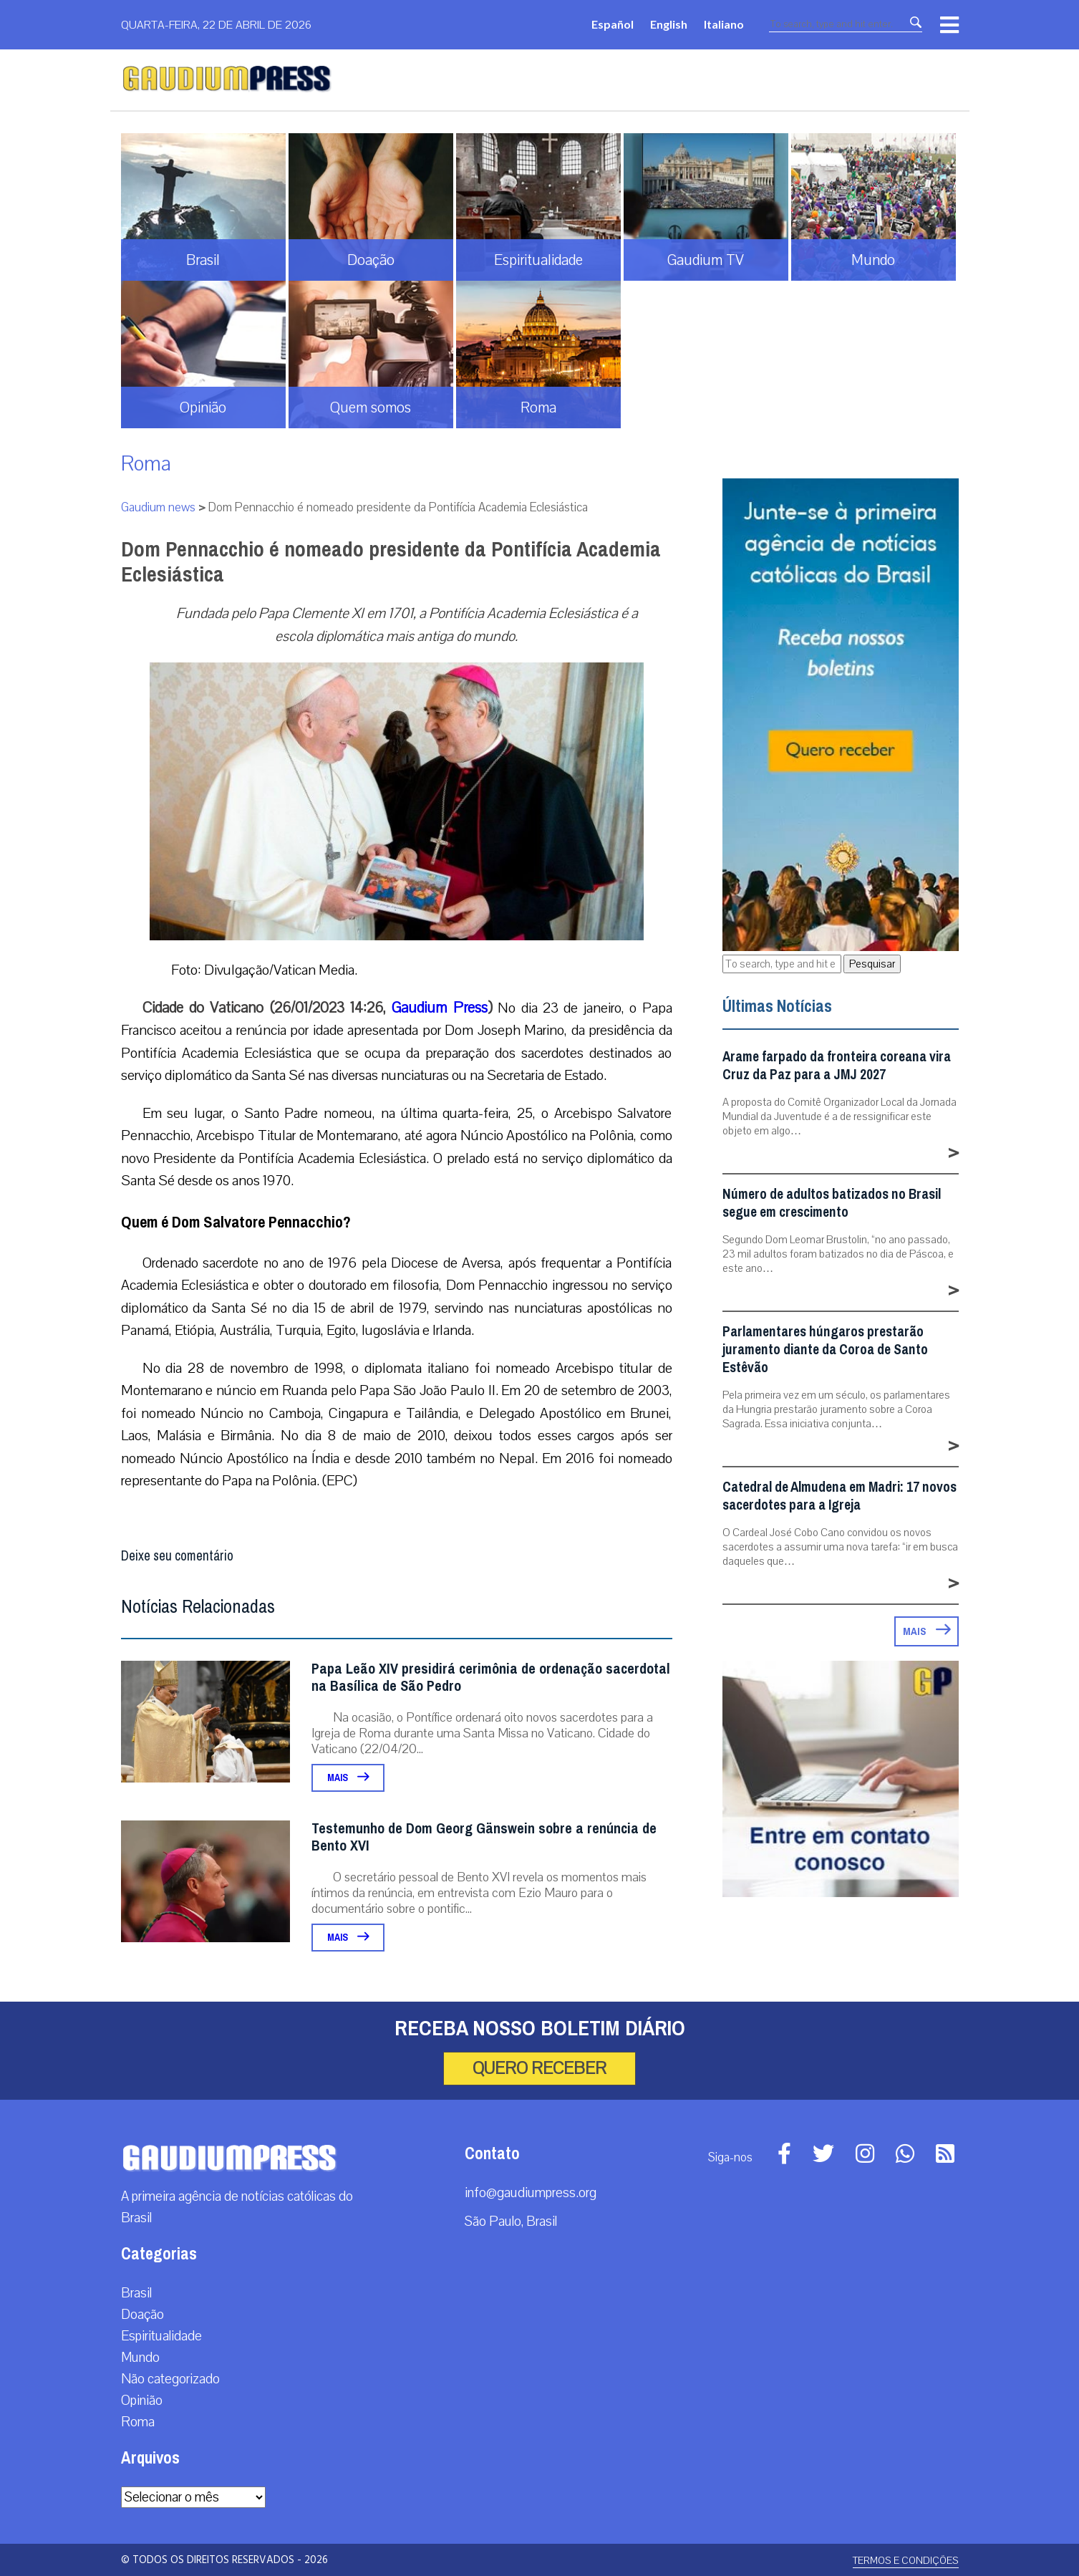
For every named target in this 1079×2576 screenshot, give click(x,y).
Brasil (136, 2293)
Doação (142, 2314)
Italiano (724, 24)
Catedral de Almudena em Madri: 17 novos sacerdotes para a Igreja (839, 1496)
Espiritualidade (161, 2336)
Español (612, 24)
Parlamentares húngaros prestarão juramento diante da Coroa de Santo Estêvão (825, 1349)
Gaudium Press (439, 1008)
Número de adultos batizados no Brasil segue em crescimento (831, 1203)
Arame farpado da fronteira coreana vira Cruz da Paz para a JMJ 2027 (836, 1066)
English (668, 24)
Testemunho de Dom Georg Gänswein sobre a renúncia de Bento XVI (484, 1837)
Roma (146, 464)
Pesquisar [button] (872, 964)
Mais (348, 1778)
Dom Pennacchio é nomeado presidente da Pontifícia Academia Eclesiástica (391, 562)
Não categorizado (170, 2379)
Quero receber (539, 2068)
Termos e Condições (906, 2560)
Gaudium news (158, 507)
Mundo (140, 2357)
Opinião (142, 2400)
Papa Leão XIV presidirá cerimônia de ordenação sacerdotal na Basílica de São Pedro (490, 1677)
